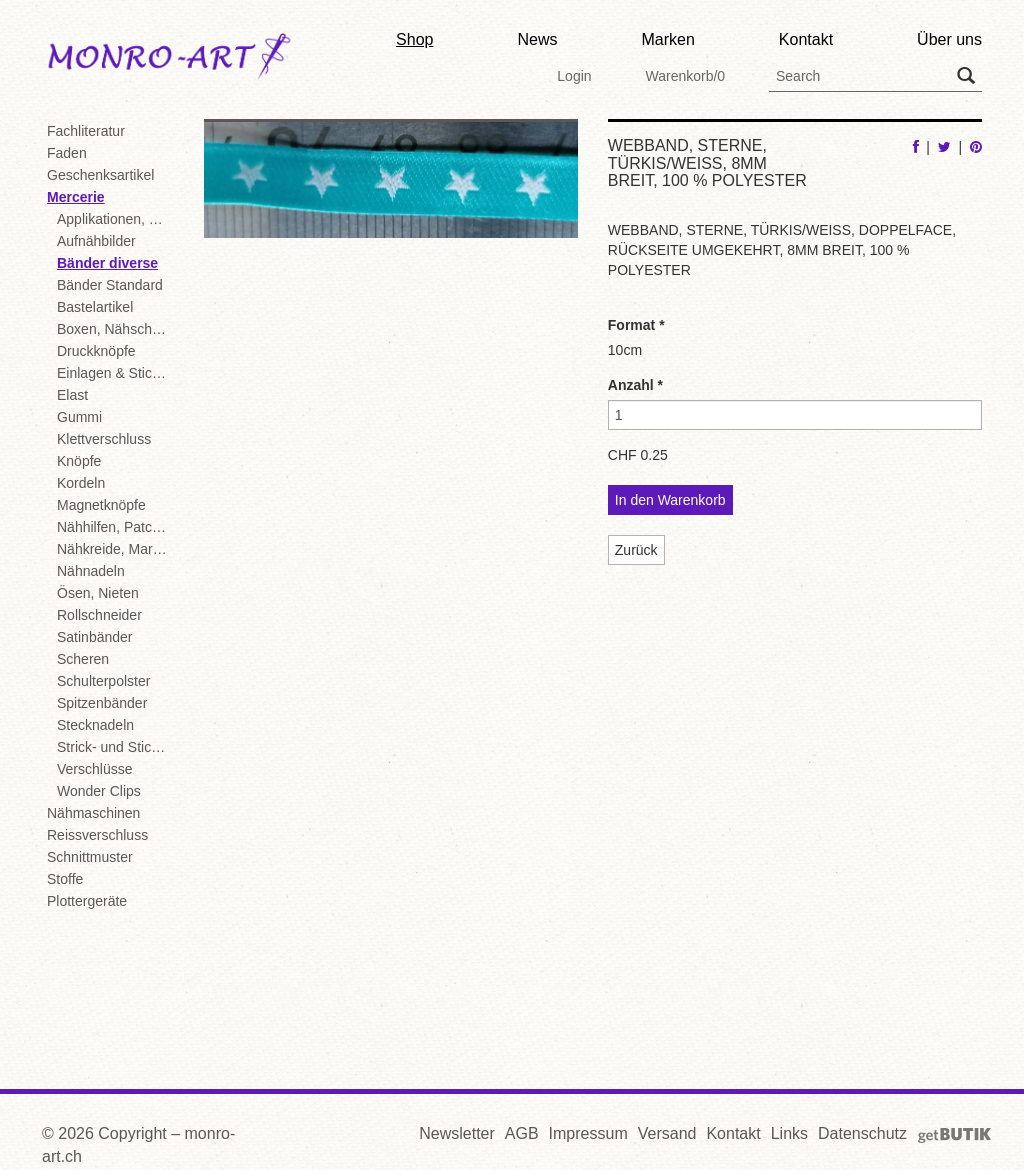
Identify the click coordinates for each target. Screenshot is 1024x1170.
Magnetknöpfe (101, 505)
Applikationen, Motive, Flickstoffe (115, 219)
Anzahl (635, 385)
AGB (522, 1133)
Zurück (636, 550)
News (537, 39)
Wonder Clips (99, 791)
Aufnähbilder (96, 241)
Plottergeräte (87, 901)
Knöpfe (79, 461)
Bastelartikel (95, 307)
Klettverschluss (104, 439)
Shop (414, 39)
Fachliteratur (86, 131)
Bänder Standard (110, 285)
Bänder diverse (107, 263)
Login (574, 76)
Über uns (949, 39)
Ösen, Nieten (98, 593)
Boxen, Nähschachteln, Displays (115, 329)
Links (789, 1133)
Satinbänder (95, 637)
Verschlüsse (94, 769)
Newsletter (457, 1133)
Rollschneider (99, 615)
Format (636, 325)
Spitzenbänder (102, 703)
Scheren (83, 659)
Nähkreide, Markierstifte (115, 549)
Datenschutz (862, 1133)
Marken (667, 39)
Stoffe (65, 879)
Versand (667, 1133)
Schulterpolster (103, 681)
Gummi (79, 417)
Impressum (588, 1133)
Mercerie (76, 197)
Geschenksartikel (100, 175)
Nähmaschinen (93, 813)
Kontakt (806, 39)
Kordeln (81, 483)
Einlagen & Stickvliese (115, 373)
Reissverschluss (97, 835)
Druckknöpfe (96, 351)
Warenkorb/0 (685, 76)
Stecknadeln (95, 725)
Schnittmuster (90, 857)
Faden (67, 153)
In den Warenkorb (670, 500)
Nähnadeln (91, 571)
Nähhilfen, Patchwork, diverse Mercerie (115, 527)
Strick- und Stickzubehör (115, 747)
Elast (72, 395)
